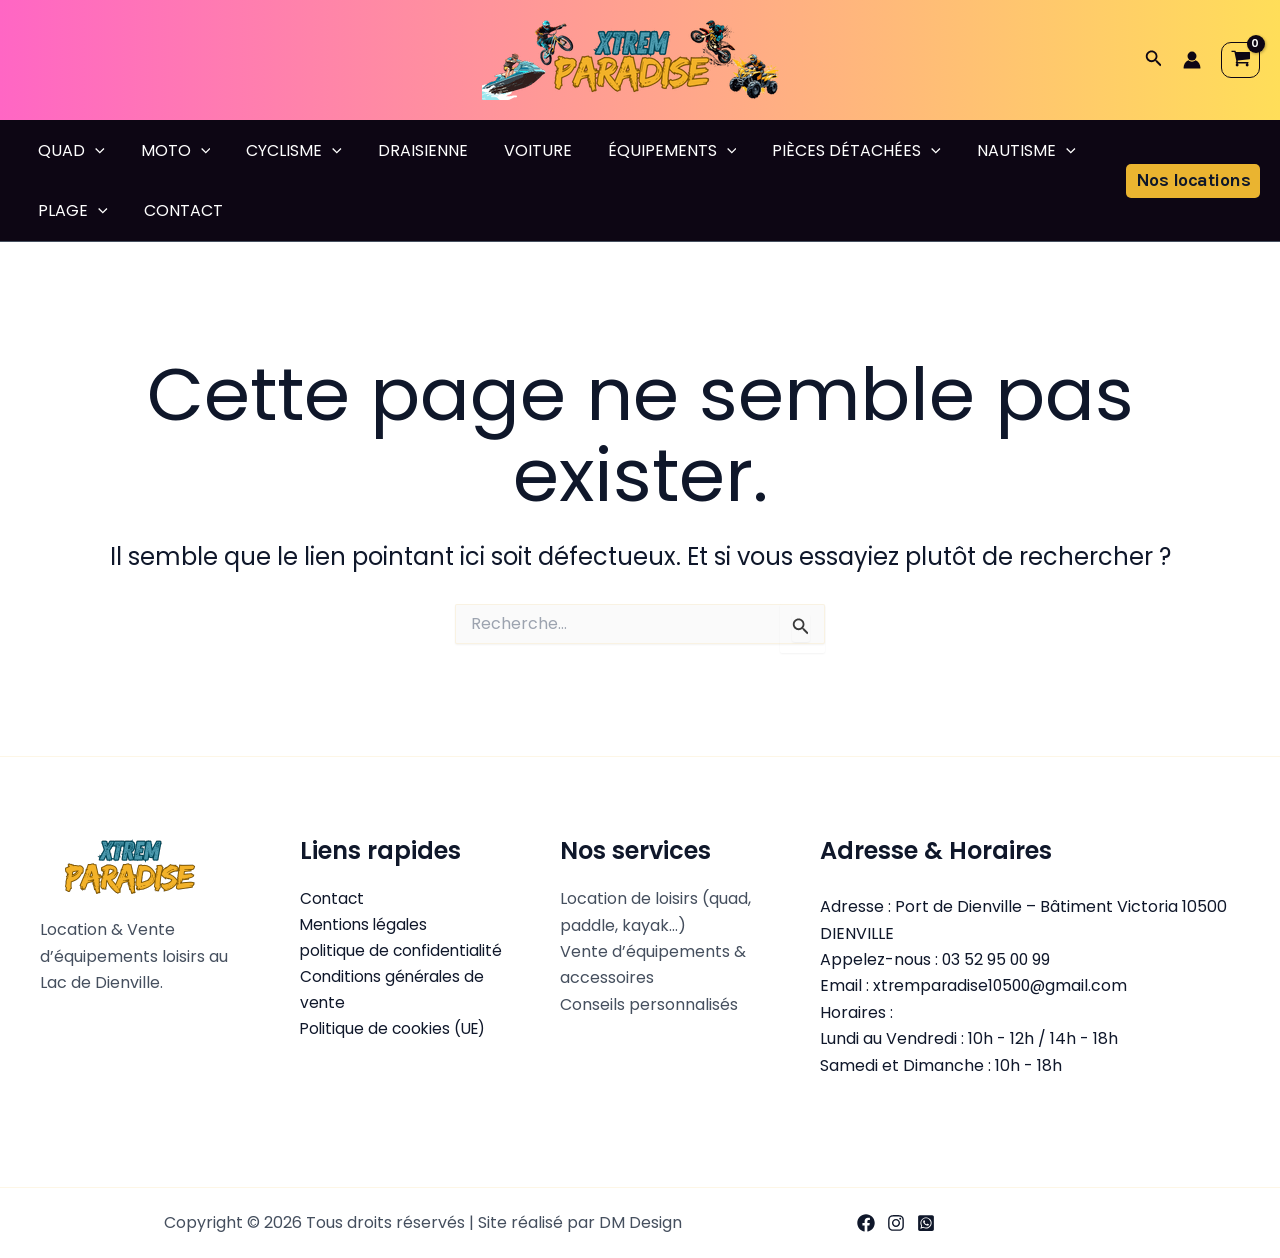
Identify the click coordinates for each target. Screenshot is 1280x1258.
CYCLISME (284, 151)
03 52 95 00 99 (997, 959)
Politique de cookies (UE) (396, 1030)
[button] (1154, 60)
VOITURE (520, 150)
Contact (333, 898)
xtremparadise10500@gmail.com (1003, 985)
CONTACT (177, 210)
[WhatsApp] (926, 1223)
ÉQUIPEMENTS (650, 151)
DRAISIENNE (409, 150)
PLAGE (71, 211)
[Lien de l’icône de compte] (1192, 60)
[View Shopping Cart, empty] (1240, 60)
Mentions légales (366, 925)
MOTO (170, 151)
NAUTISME (996, 151)
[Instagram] (896, 1223)
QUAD (69, 151)
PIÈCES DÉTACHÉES (830, 151)
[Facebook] (866, 1223)
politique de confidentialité (404, 951)
